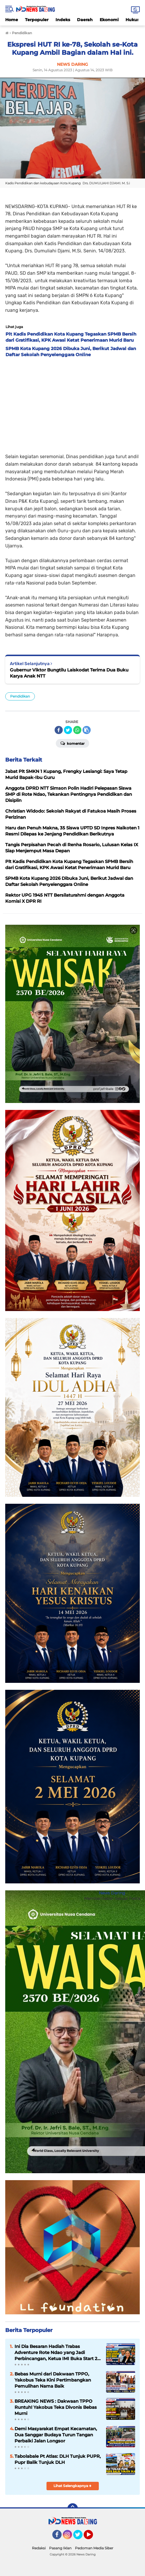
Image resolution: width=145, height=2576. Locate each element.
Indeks (63, 19)
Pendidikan (20, 696)
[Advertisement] (72, 403)
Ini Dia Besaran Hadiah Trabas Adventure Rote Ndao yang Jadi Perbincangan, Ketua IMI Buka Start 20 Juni (57, 2353)
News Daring (112, 1893)
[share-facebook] (59, 730)
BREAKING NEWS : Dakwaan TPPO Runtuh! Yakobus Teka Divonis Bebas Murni (56, 2407)
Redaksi (39, 2548)
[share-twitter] (68, 730)
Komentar (72, 743)
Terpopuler (37, 19)
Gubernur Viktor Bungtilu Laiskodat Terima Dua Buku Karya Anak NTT (69, 673)
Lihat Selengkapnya (72, 2486)
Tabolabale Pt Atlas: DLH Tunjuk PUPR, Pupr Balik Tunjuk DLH (58, 2459)
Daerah (85, 19)
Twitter (80, 2537)
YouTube (92, 2537)
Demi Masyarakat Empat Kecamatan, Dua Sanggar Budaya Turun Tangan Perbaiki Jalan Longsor (56, 2435)
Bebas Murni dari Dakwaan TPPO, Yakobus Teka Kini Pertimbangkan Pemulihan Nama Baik (53, 2380)
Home (11, 19)
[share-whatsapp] (77, 730)
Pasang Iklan (60, 2548)
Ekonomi (109, 19)
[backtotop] (72, 2508)
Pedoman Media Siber (94, 2548)
